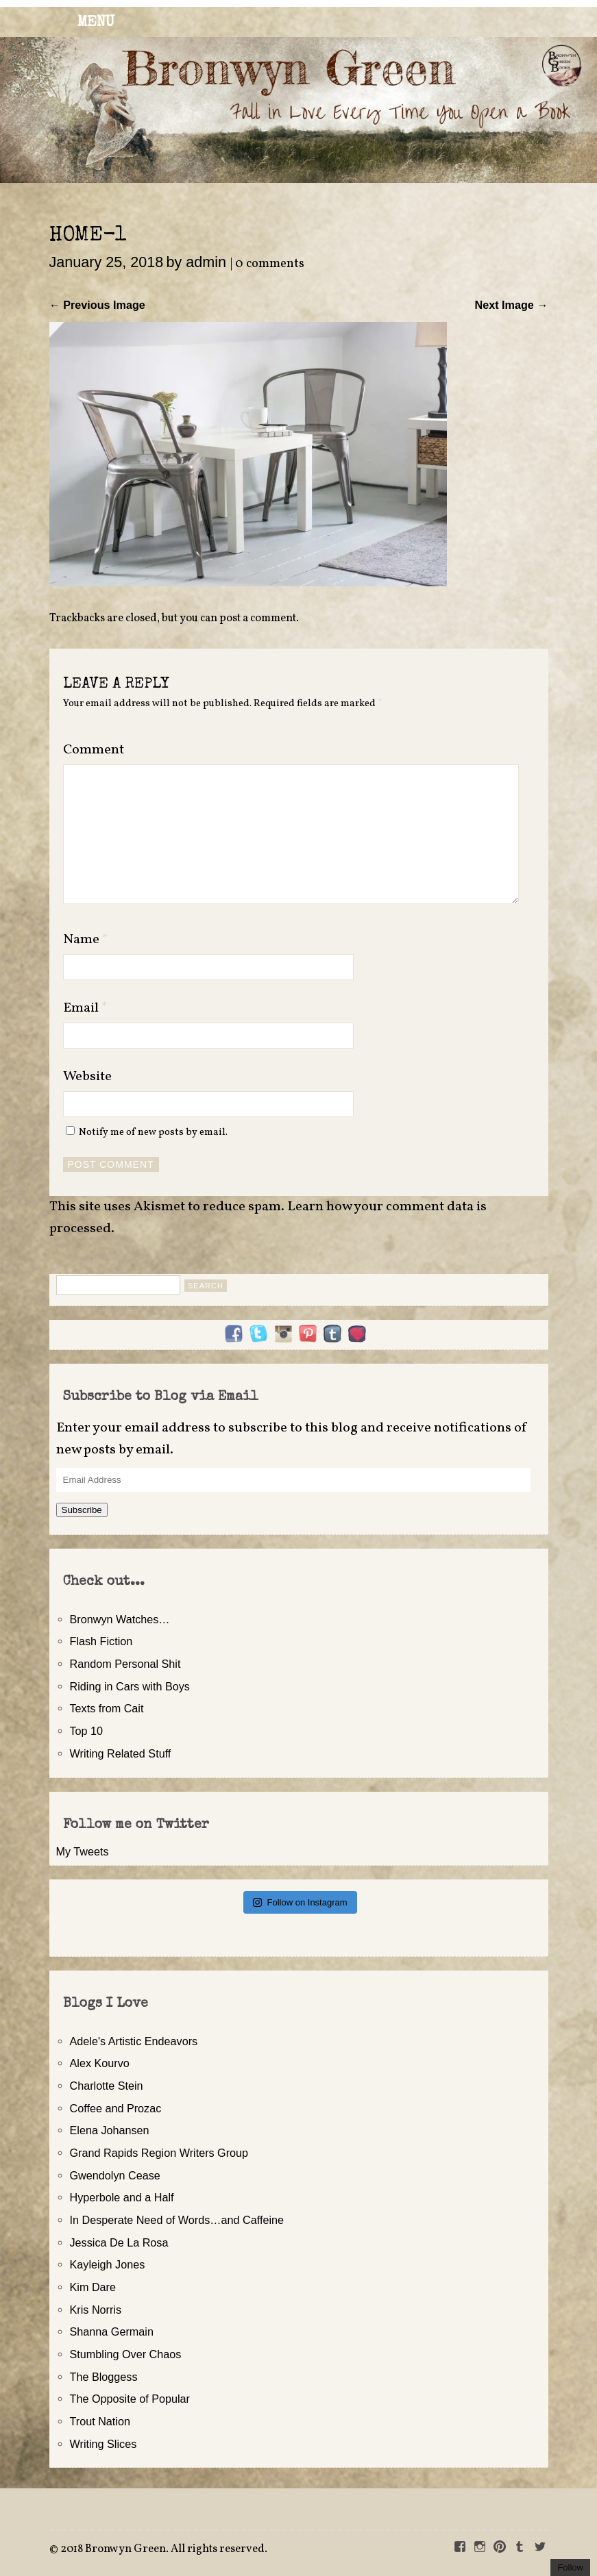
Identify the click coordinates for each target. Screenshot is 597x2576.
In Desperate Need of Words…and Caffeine (177, 2220)
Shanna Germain (112, 2331)
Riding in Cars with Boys (130, 1686)
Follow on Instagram (300, 1902)
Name (85, 939)
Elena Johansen (109, 2130)
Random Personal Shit (125, 1664)
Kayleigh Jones (107, 2264)
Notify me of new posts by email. (153, 1132)
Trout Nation (100, 2421)
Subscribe (82, 1510)
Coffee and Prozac (116, 2108)
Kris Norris (96, 2309)
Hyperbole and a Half (122, 2197)
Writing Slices (103, 2444)
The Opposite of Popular (130, 2398)
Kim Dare (93, 2287)
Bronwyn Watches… (120, 1619)
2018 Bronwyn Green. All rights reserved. (163, 2549)
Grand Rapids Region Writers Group (159, 2153)
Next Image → (511, 305)
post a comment (257, 618)
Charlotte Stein (106, 2085)
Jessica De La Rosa (119, 2242)
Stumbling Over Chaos (126, 2354)
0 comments (269, 264)
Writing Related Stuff (120, 1753)
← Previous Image (97, 305)
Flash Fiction (101, 1641)
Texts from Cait (107, 1708)
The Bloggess (104, 2377)
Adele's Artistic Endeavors (134, 2041)
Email (85, 1008)
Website (87, 1076)
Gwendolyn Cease (115, 2175)
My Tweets (82, 1851)
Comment (93, 750)
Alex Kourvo (100, 2063)
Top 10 (86, 1731)
